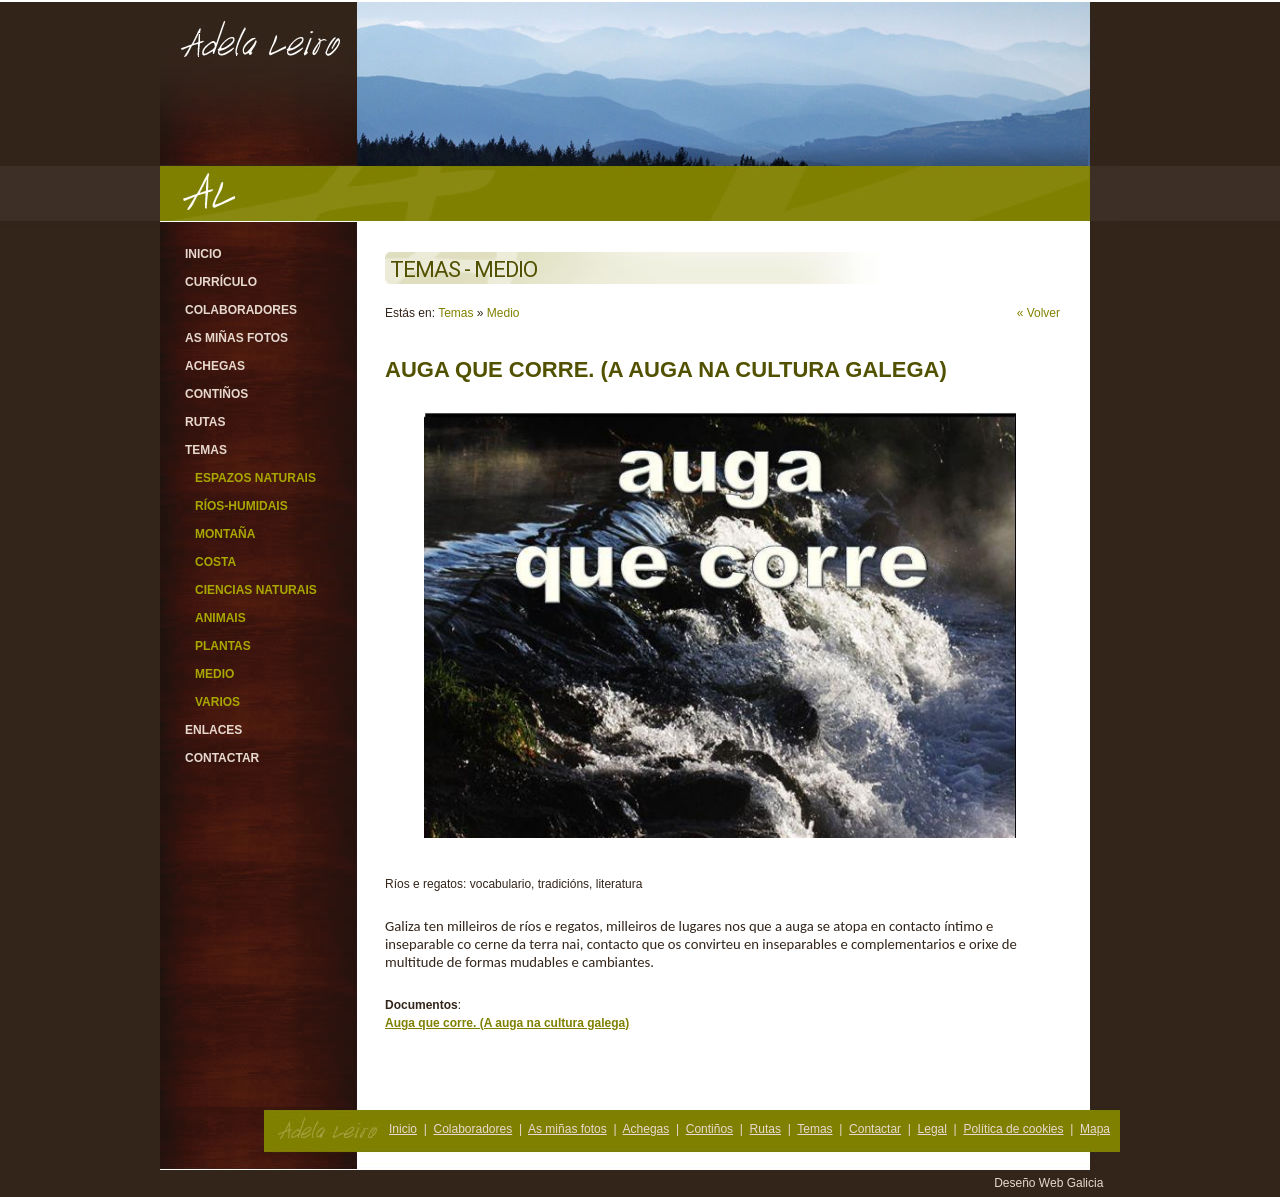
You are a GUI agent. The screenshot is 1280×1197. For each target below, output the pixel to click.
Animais (220, 618)
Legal (932, 1129)
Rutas (205, 422)
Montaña (225, 534)
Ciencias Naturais (256, 590)
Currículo (221, 282)
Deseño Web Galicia (1050, 1183)
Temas (206, 450)
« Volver (1038, 313)
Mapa (1095, 1129)
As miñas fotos (236, 338)
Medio (214, 674)
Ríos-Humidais (241, 506)
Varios (217, 702)
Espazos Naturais (255, 478)
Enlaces (213, 730)
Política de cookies (1013, 1129)
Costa (215, 562)
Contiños (216, 394)
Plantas (223, 646)
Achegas (215, 366)
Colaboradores (241, 310)
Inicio (203, 254)
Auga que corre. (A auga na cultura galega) (507, 1023)
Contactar (222, 758)
